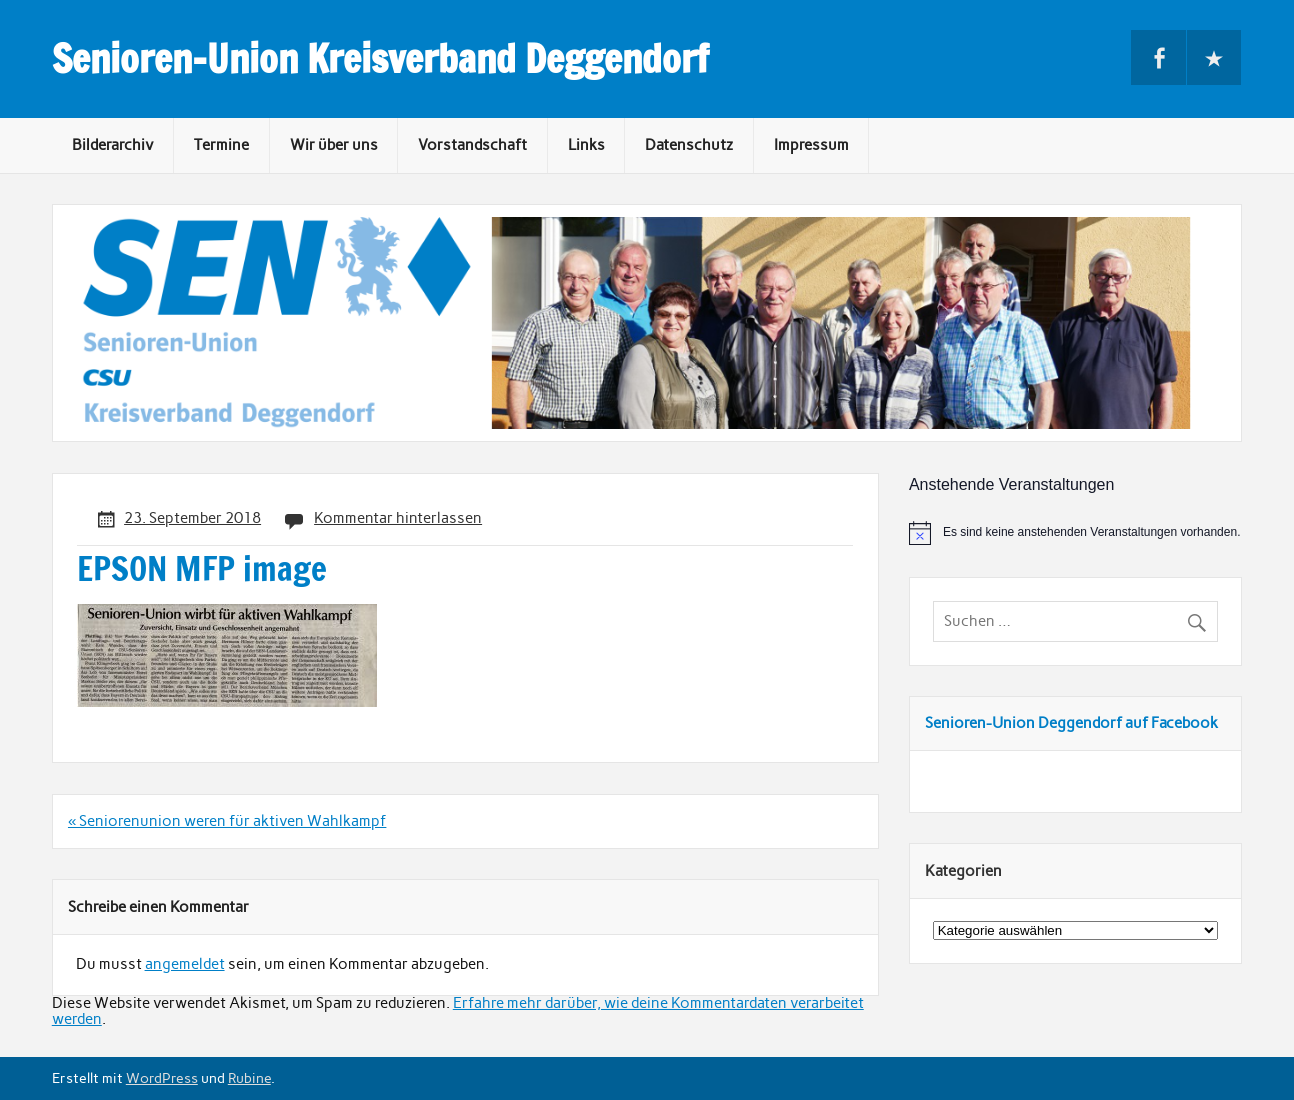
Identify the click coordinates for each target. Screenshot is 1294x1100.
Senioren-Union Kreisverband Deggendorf (380, 59)
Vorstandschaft (472, 145)
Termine (221, 145)
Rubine (249, 1078)
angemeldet (185, 964)
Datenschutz (689, 145)
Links (586, 145)
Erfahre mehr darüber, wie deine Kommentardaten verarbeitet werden (458, 1010)
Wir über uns (334, 145)
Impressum (811, 145)
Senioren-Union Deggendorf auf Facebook (1071, 723)
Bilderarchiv (113, 145)
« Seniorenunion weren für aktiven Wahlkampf (227, 821)
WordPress (162, 1078)
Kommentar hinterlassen (398, 518)
